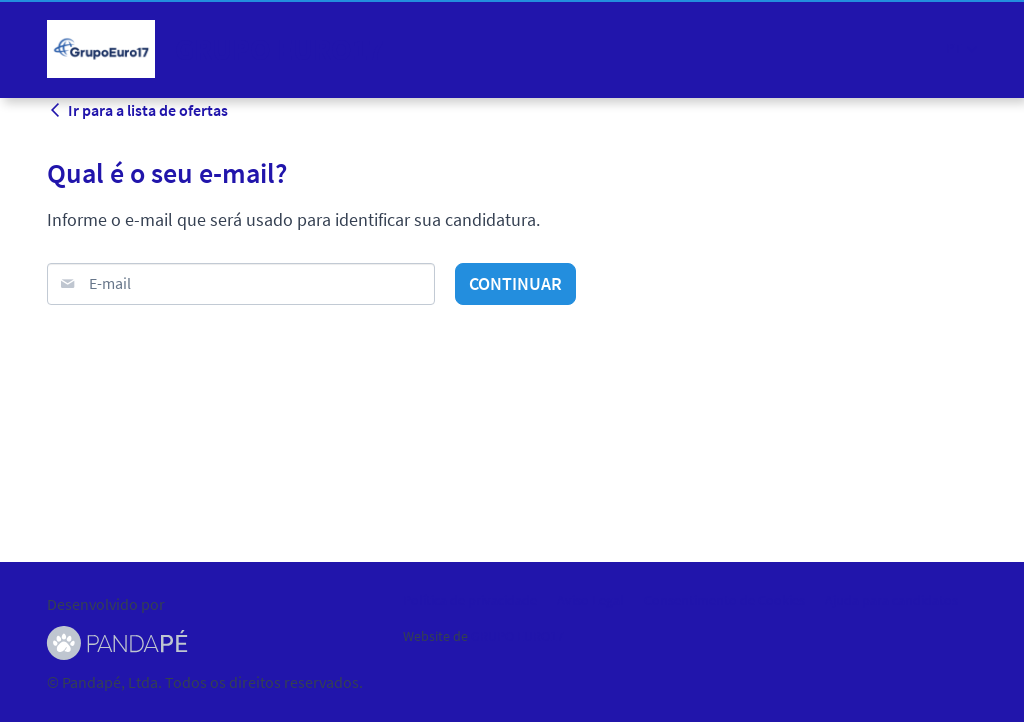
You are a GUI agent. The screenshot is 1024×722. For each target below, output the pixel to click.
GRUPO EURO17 (517, 636)
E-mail (110, 283)
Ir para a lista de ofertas (137, 110)
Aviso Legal (590, 600)
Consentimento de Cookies (724, 600)
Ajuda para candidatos (891, 600)
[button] (961, 48)
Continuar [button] (515, 283)
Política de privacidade (470, 600)
